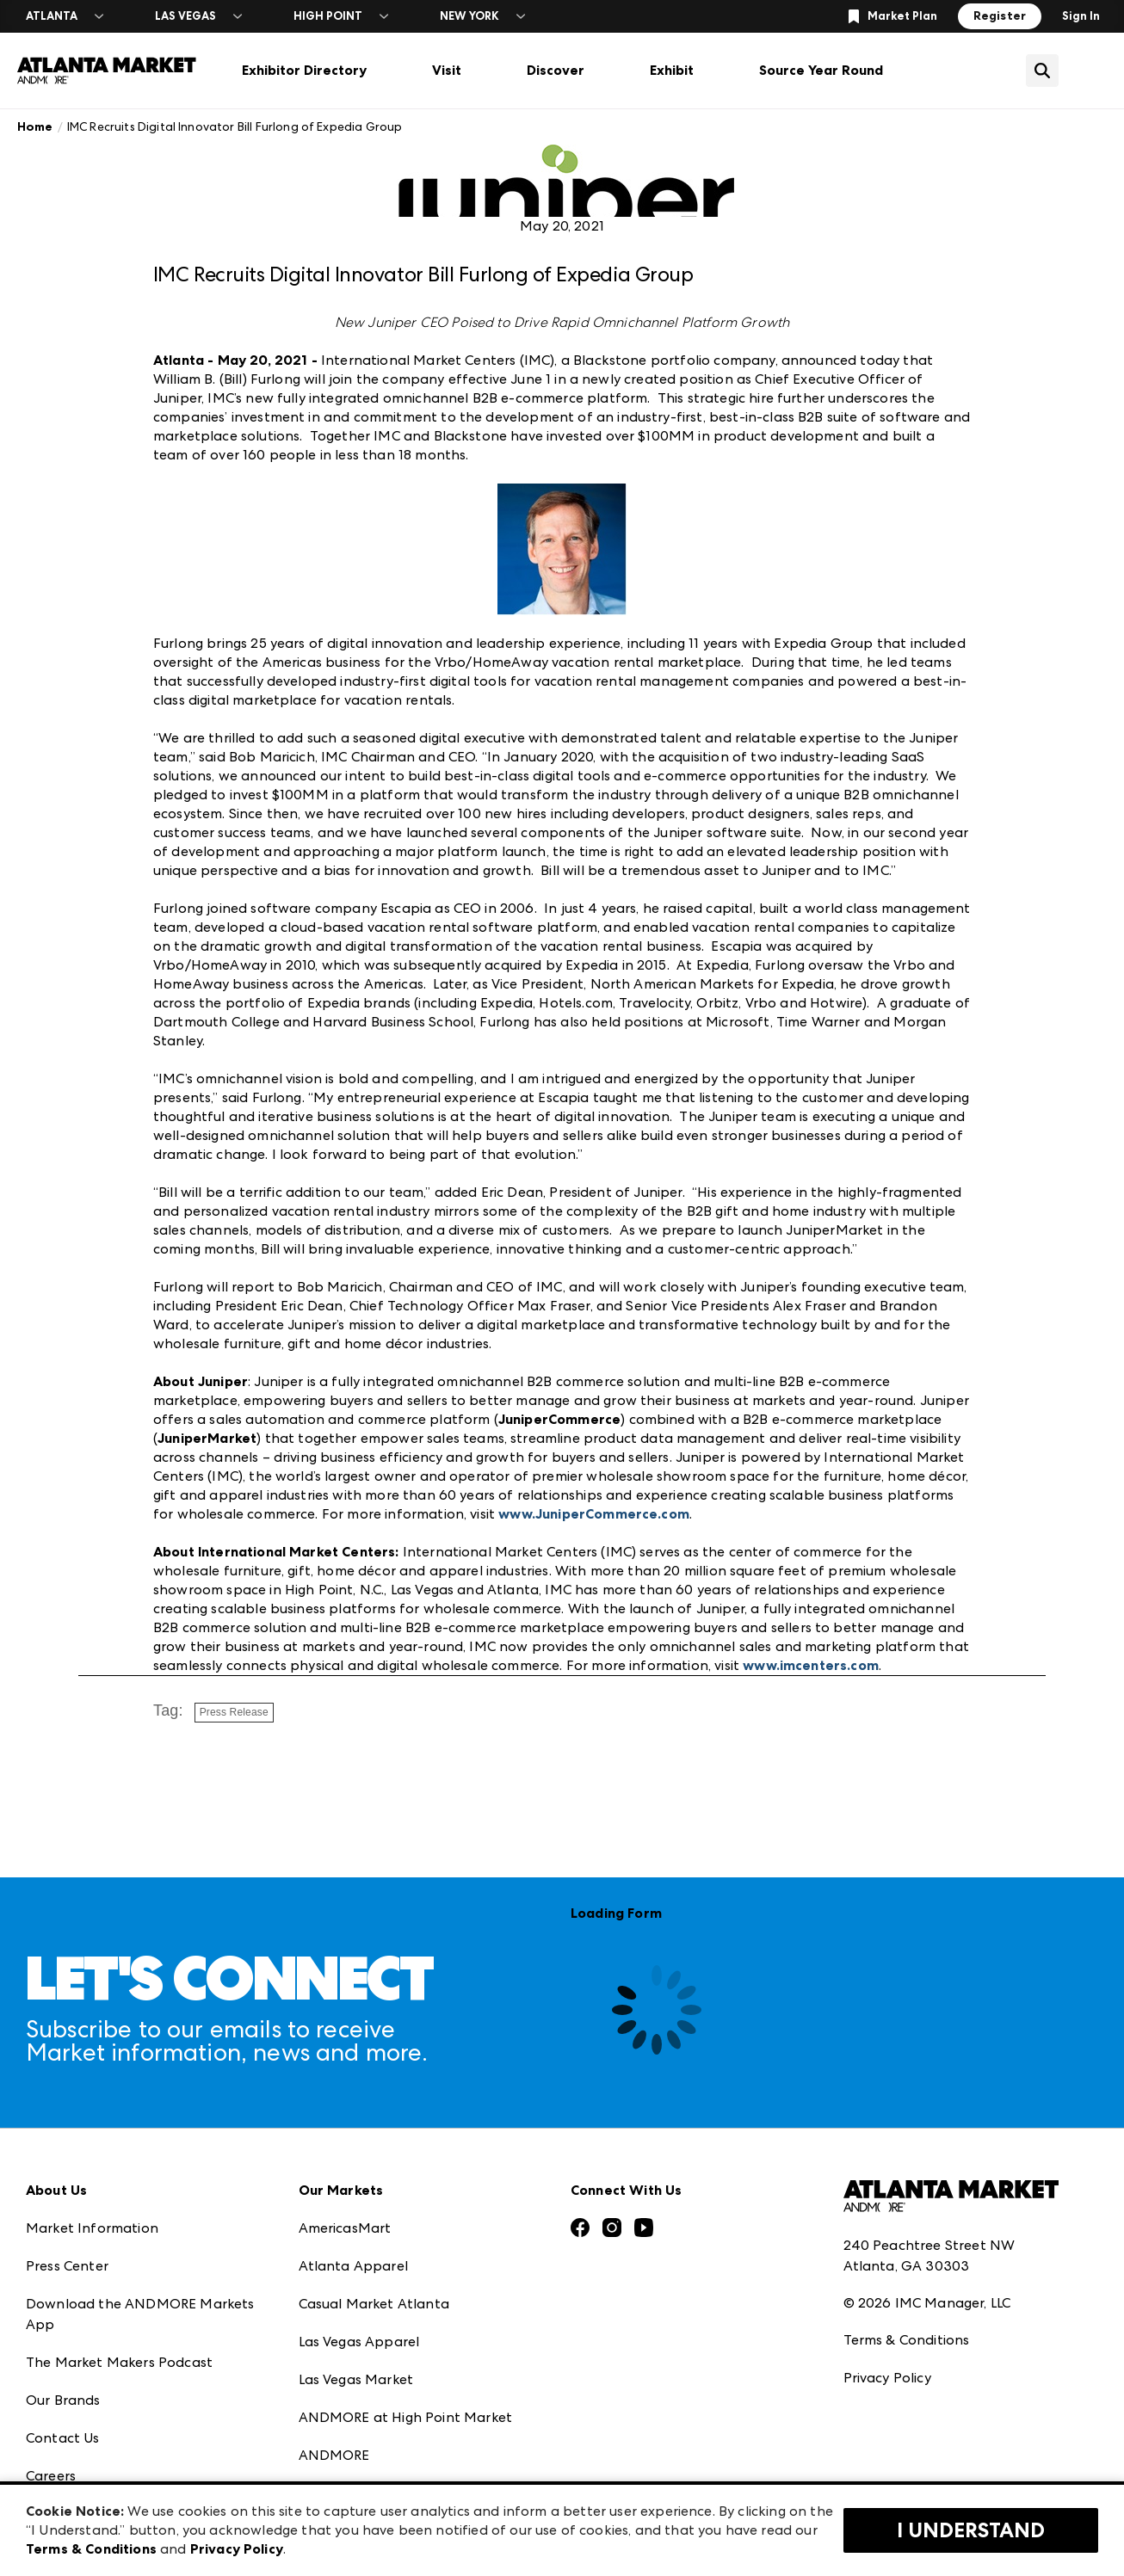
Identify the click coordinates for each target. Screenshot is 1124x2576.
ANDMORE (334, 2455)
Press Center (67, 2266)
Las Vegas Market (356, 2379)
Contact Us (63, 2438)
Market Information (92, 2228)
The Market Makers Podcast (119, 2362)
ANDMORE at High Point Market (405, 2417)
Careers (51, 2476)
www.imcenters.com (811, 1665)
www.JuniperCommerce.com (593, 1514)
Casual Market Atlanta (374, 2304)
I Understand (971, 2530)
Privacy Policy (887, 2378)
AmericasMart (345, 2228)
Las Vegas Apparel (359, 2341)
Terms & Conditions (906, 2340)
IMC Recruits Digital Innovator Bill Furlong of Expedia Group (235, 126)
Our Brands (63, 2400)
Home (35, 127)
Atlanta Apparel (353, 2266)
